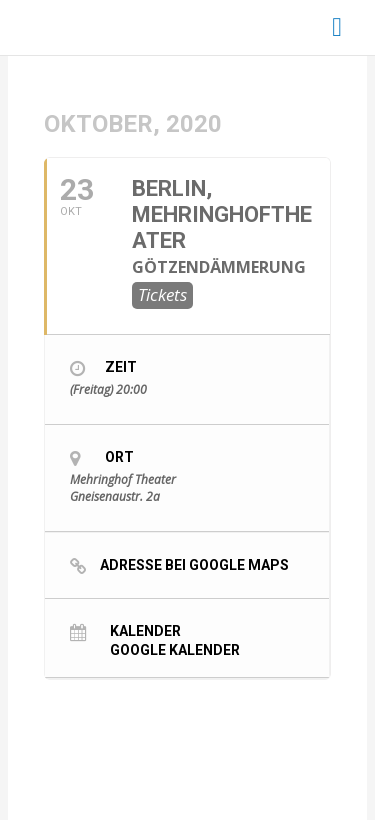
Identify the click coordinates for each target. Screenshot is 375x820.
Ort (119, 457)
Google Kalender (175, 649)
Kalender (145, 630)
